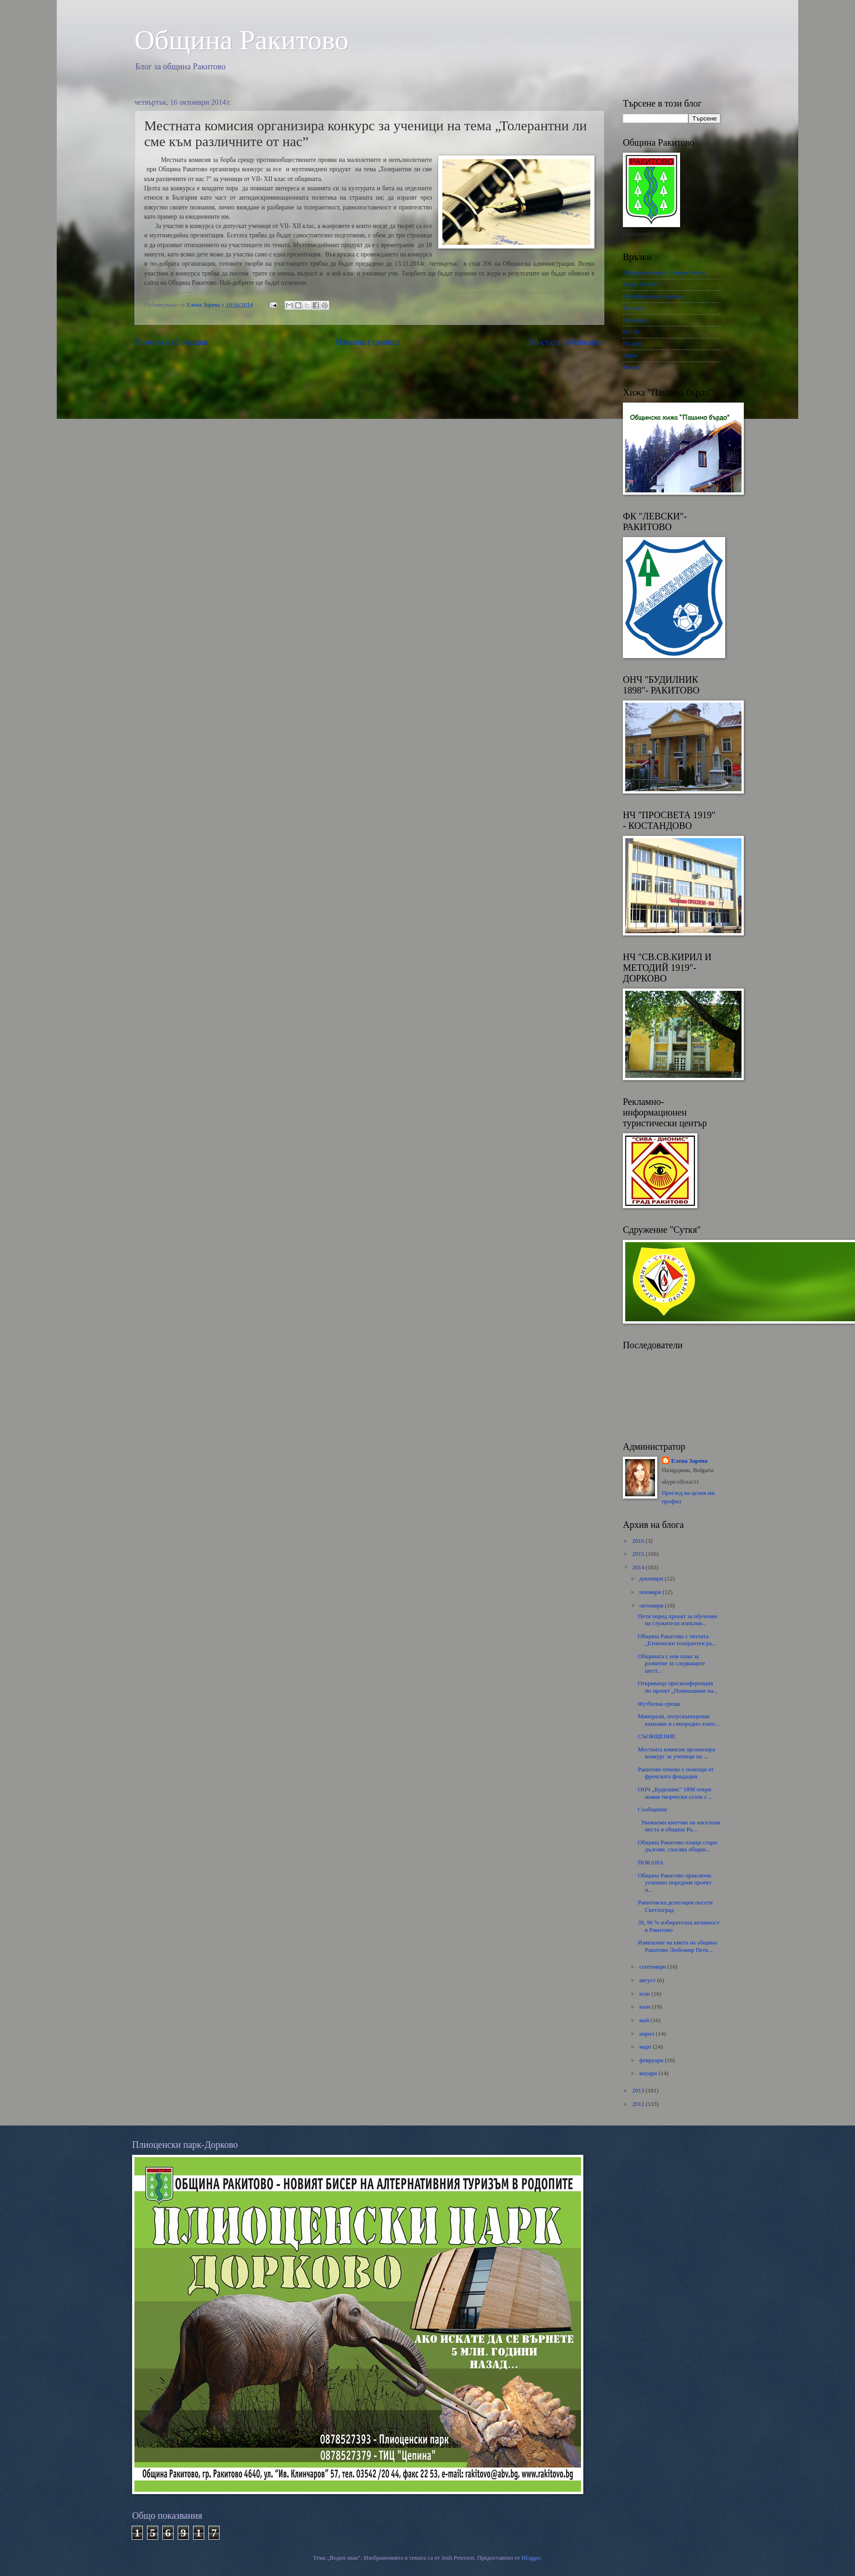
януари (648, 2073)
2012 (639, 2104)
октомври (652, 1605)
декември (652, 1578)
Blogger (531, 2558)
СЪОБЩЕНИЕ (657, 1736)
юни (645, 2007)
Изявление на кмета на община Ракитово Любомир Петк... (677, 1946)
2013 (639, 2090)
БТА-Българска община (653, 296)
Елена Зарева (689, 1461)
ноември (650, 1592)
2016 (639, 1541)
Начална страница (368, 342)
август (648, 1980)
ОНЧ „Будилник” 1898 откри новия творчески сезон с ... (675, 1793)
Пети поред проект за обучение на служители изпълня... (677, 1620)
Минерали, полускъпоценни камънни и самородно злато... (679, 1720)
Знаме (630, 355)
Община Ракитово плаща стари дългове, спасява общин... (677, 1846)
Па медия (635, 320)
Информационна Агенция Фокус (664, 272)
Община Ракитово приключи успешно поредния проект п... (674, 1882)
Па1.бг (631, 332)
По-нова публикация (170, 342)
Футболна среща (659, 1704)
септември (653, 1967)
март (646, 2047)
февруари (652, 2060)
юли (645, 1994)
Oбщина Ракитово (241, 40)
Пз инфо (633, 308)
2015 (639, 1554)
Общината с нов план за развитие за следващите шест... (671, 1663)
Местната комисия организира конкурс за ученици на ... (676, 1753)
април (647, 2034)
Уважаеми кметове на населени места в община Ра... (679, 1826)
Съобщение (652, 1809)
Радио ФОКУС (642, 284)
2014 (639, 1567)
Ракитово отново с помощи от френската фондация (676, 1773)
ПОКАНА (650, 1862)
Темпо (631, 367)
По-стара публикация (566, 342)
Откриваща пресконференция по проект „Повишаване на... (678, 1687)
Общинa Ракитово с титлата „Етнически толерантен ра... (677, 1640)
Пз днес (633, 343)
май (644, 2020)
